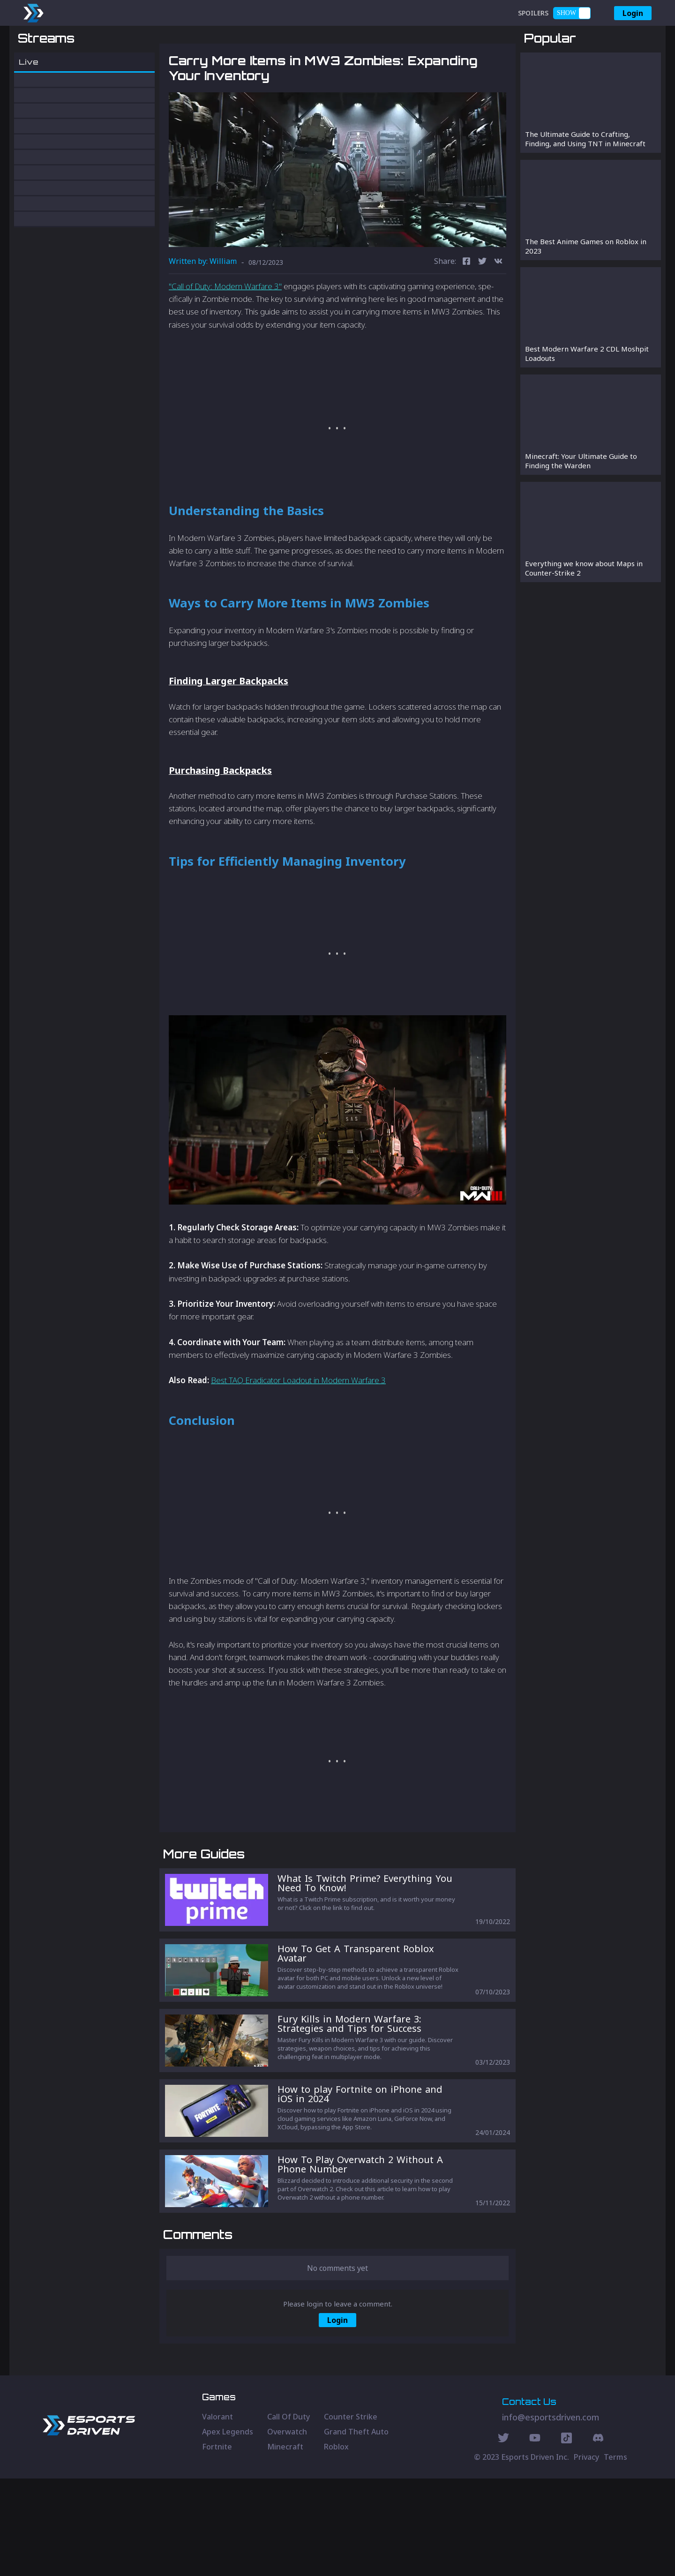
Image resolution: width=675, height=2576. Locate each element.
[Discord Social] (566, 2537)
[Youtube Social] (534, 2537)
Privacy (586, 2554)
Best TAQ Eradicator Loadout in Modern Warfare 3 (298, 1429)
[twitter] (482, 311)
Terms (615, 2554)
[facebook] (466, 311)
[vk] (498, 311)
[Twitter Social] (503, 2537)
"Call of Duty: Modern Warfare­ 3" (225, 334)
